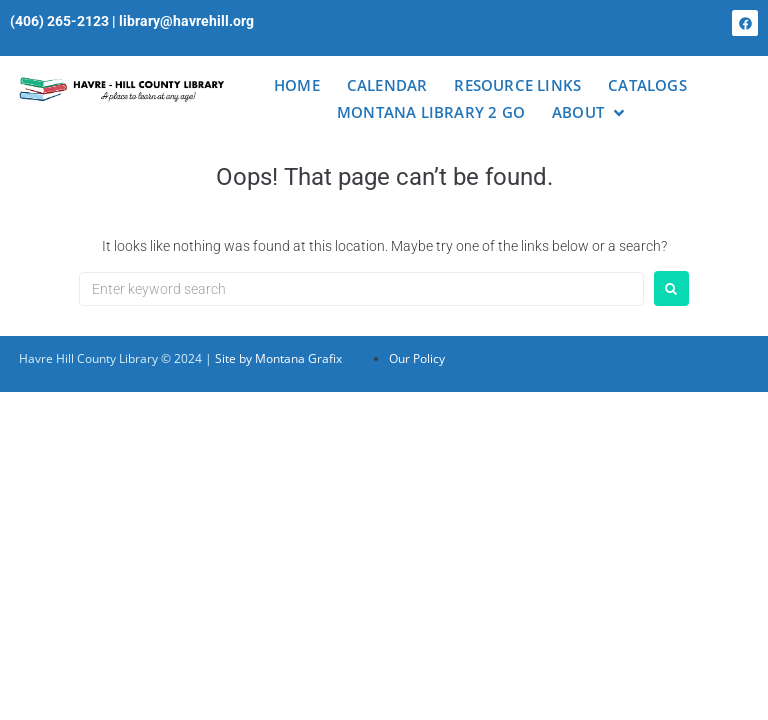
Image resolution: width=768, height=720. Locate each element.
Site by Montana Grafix (278, 358)
